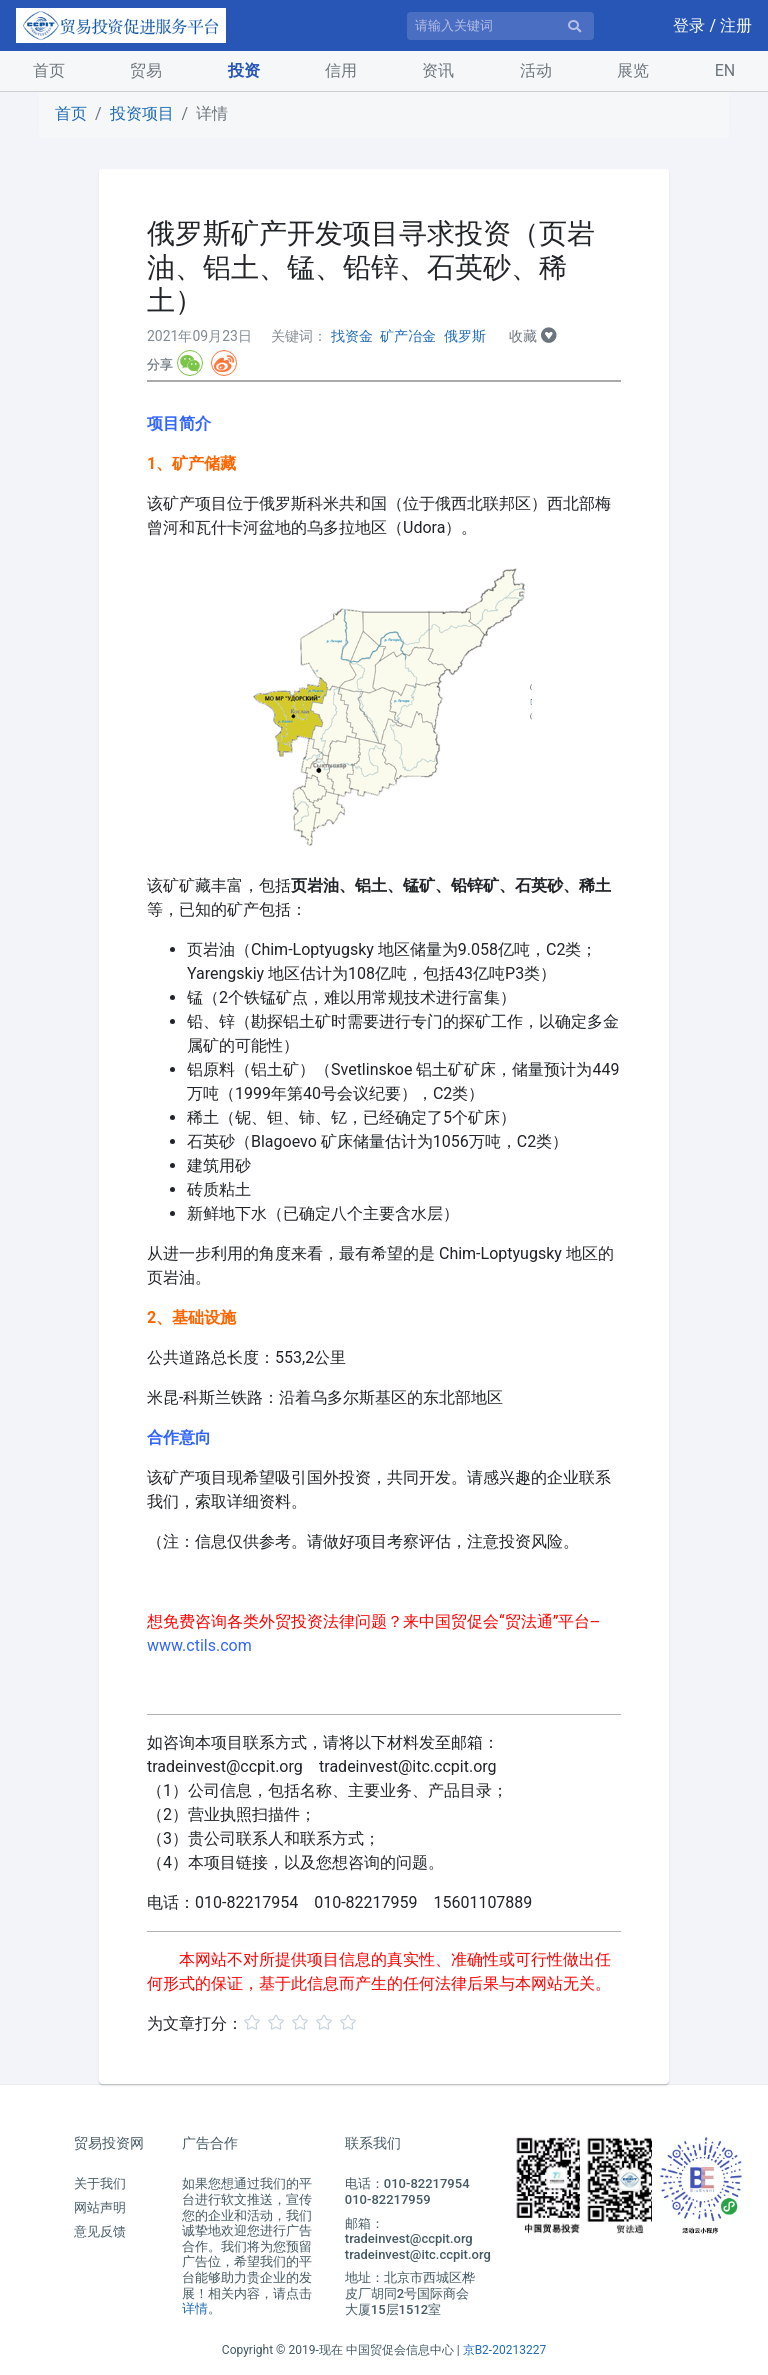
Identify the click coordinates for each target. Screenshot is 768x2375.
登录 (691, 25)
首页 (53, 69)
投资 (244, 70)
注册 (736, 25)
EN (725, 70)
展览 (633, 70)
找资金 (352, 336)
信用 (341, 70)
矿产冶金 (408, 336)
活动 (536, 70)
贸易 (146, 70)
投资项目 (142, 113)
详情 (195, 2308)
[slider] (303, 2022)
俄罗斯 (465, 336)
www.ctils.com (199, 1645)
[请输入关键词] (500, 26)
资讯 (438, 70)
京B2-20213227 (505, 2350)
